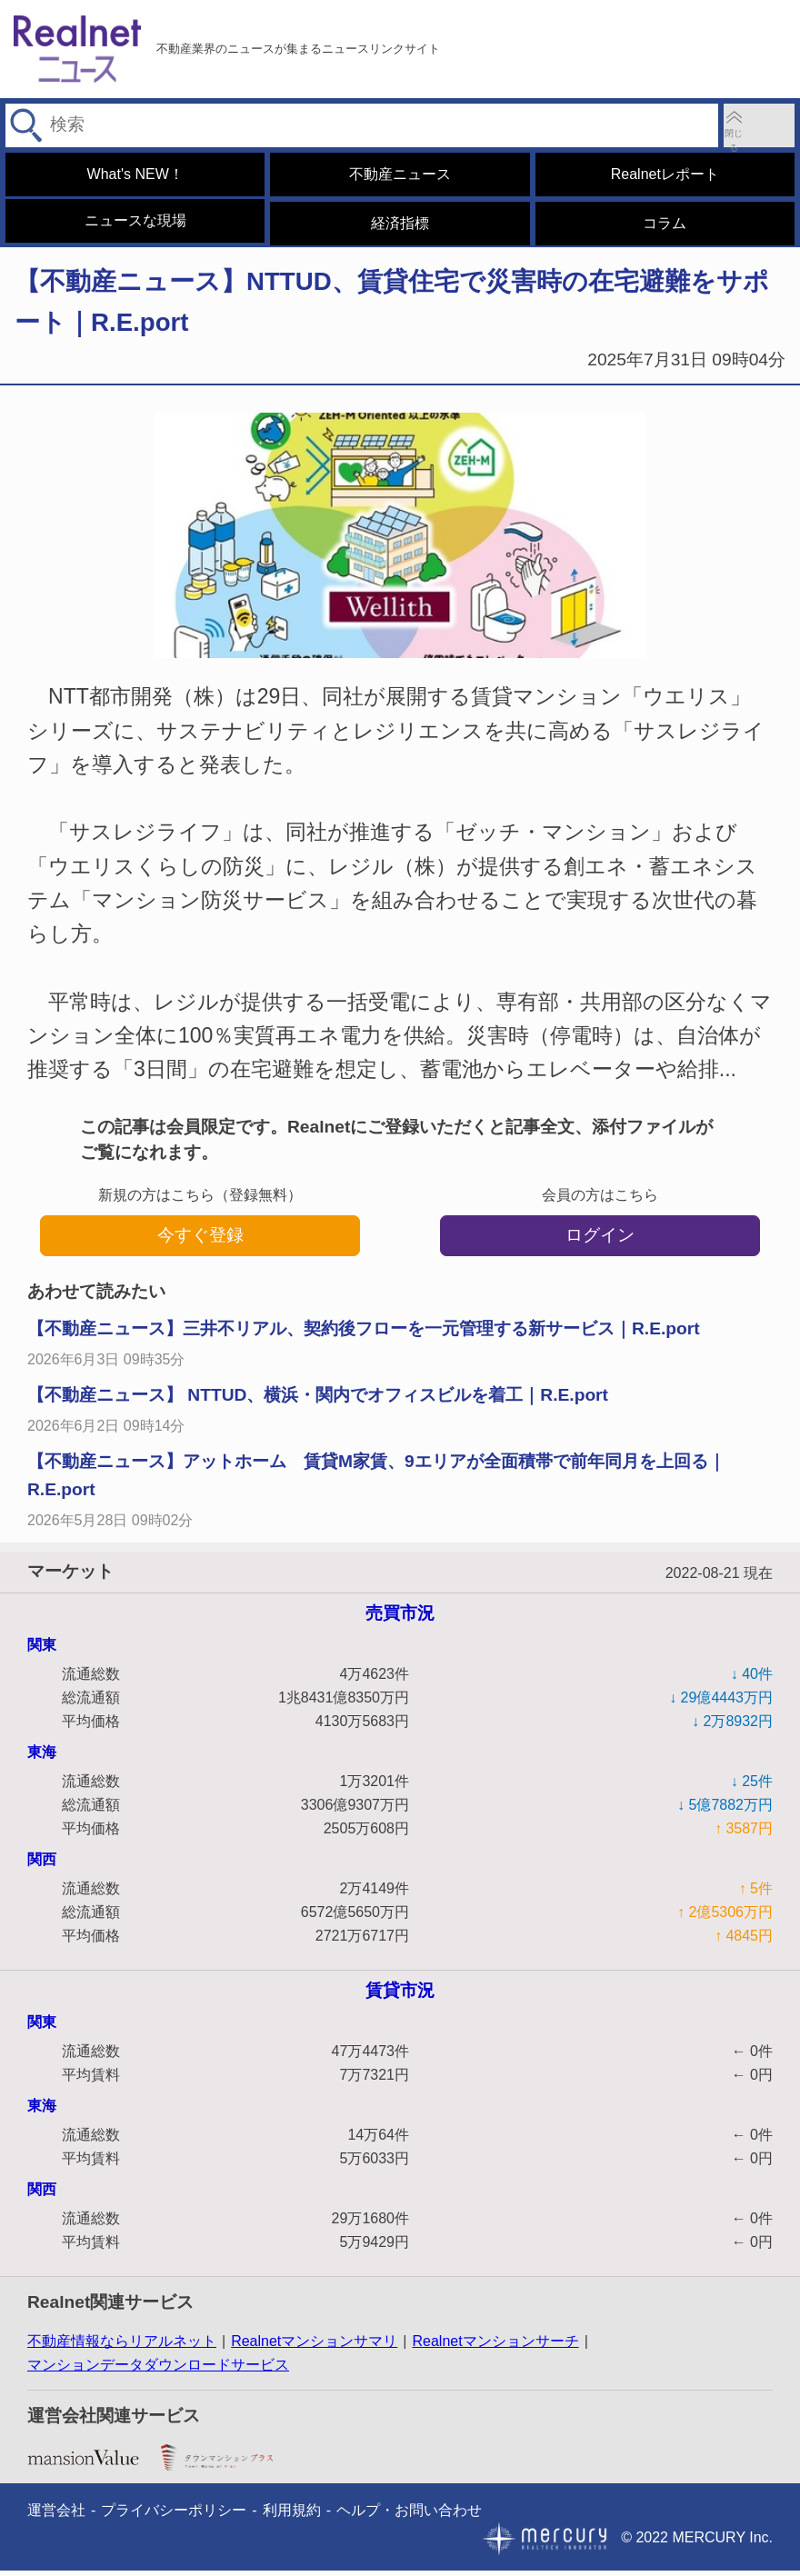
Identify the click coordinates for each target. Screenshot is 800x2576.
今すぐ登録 (200, 1240)
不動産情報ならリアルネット (121, 2346)
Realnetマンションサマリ (314, 2346)
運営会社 (56, 2515)
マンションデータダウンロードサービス (158, 2370)
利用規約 (292, 2515)
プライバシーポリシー (173, 2515)
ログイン (600, 1240)
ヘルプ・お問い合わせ (409, 2515)
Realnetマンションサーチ (495, 2346)
